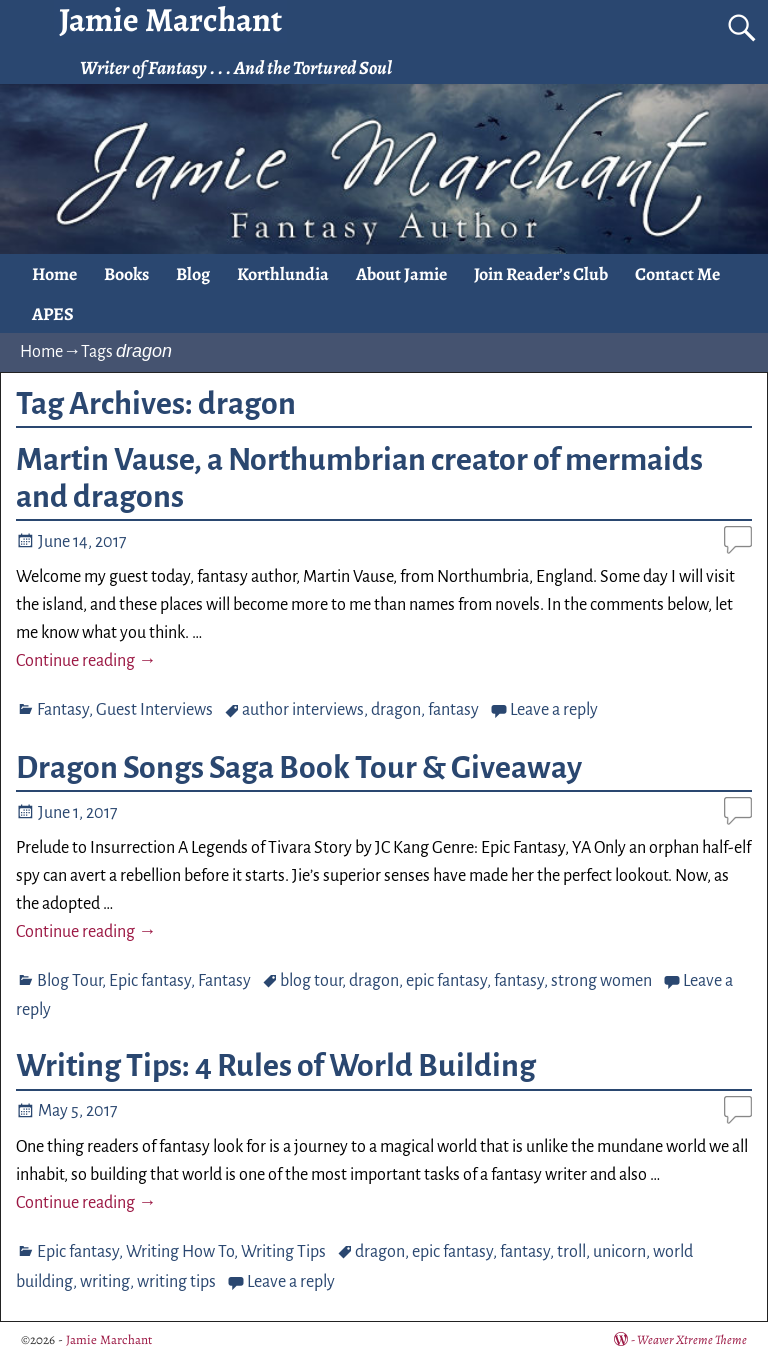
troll (571, 1252)
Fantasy (63, 710)
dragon (396, 710)
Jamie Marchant (109, 1339)
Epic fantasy (150, 981)
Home (54, 274)
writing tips (176, 1282)
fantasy (453, 710)
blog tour (311, 981)
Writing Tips (283, 1252)
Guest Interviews (154, 710)
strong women (601, 981)
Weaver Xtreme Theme (692, 1339)
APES (53, 314)
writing (105, 1282)
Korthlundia (283, 274)
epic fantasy (446, 981)
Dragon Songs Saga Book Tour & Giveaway (299, 768)
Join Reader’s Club (541, 274)
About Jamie (401, 274)
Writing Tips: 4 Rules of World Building (276, 1066)
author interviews (303, 710)
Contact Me (677, 274)
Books (126, 274)
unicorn (619, 1252)
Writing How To (180, 1252)
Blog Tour (69, 981)
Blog (193, 274)
